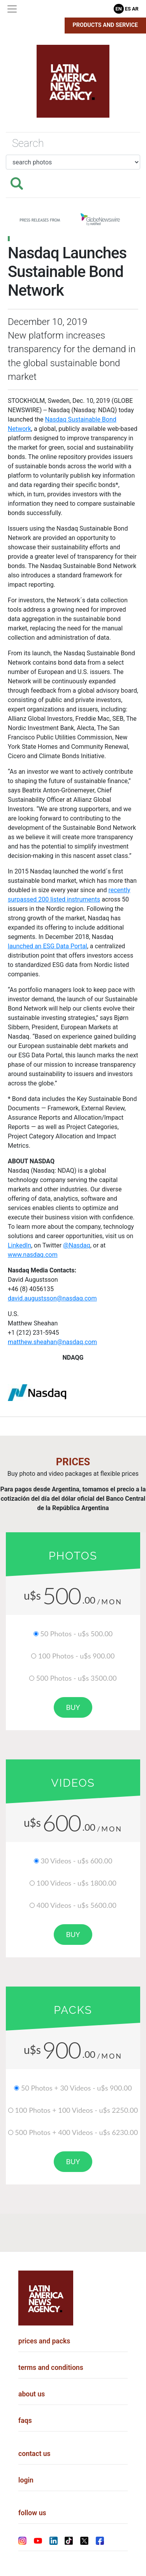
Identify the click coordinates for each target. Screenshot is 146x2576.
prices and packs (44, 2341)
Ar (135, 9)
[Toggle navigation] (12, 9)
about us (31, 2394)
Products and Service (105, 25)
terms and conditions (50, 2367)
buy (73, 1707)
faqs (25, 2420)
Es (128, 9)
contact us (34, 2454)
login (25, 2480)
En (119, 9)
